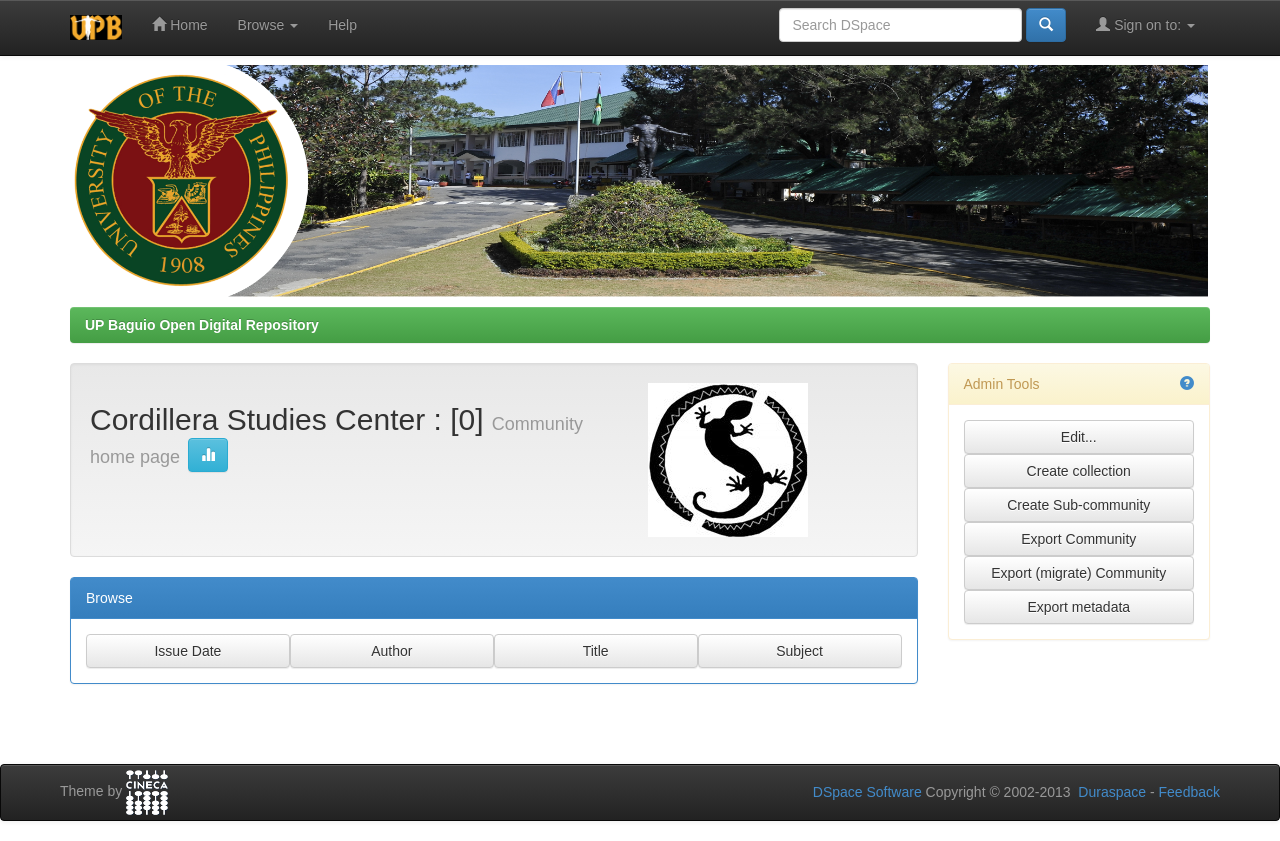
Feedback (1189, 792)
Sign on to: (1145, 24)
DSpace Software (867, 792)
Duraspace (1112, 792)
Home (179, 24)
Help (342, 25)
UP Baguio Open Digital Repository (202, 325)
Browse (268, 25)
